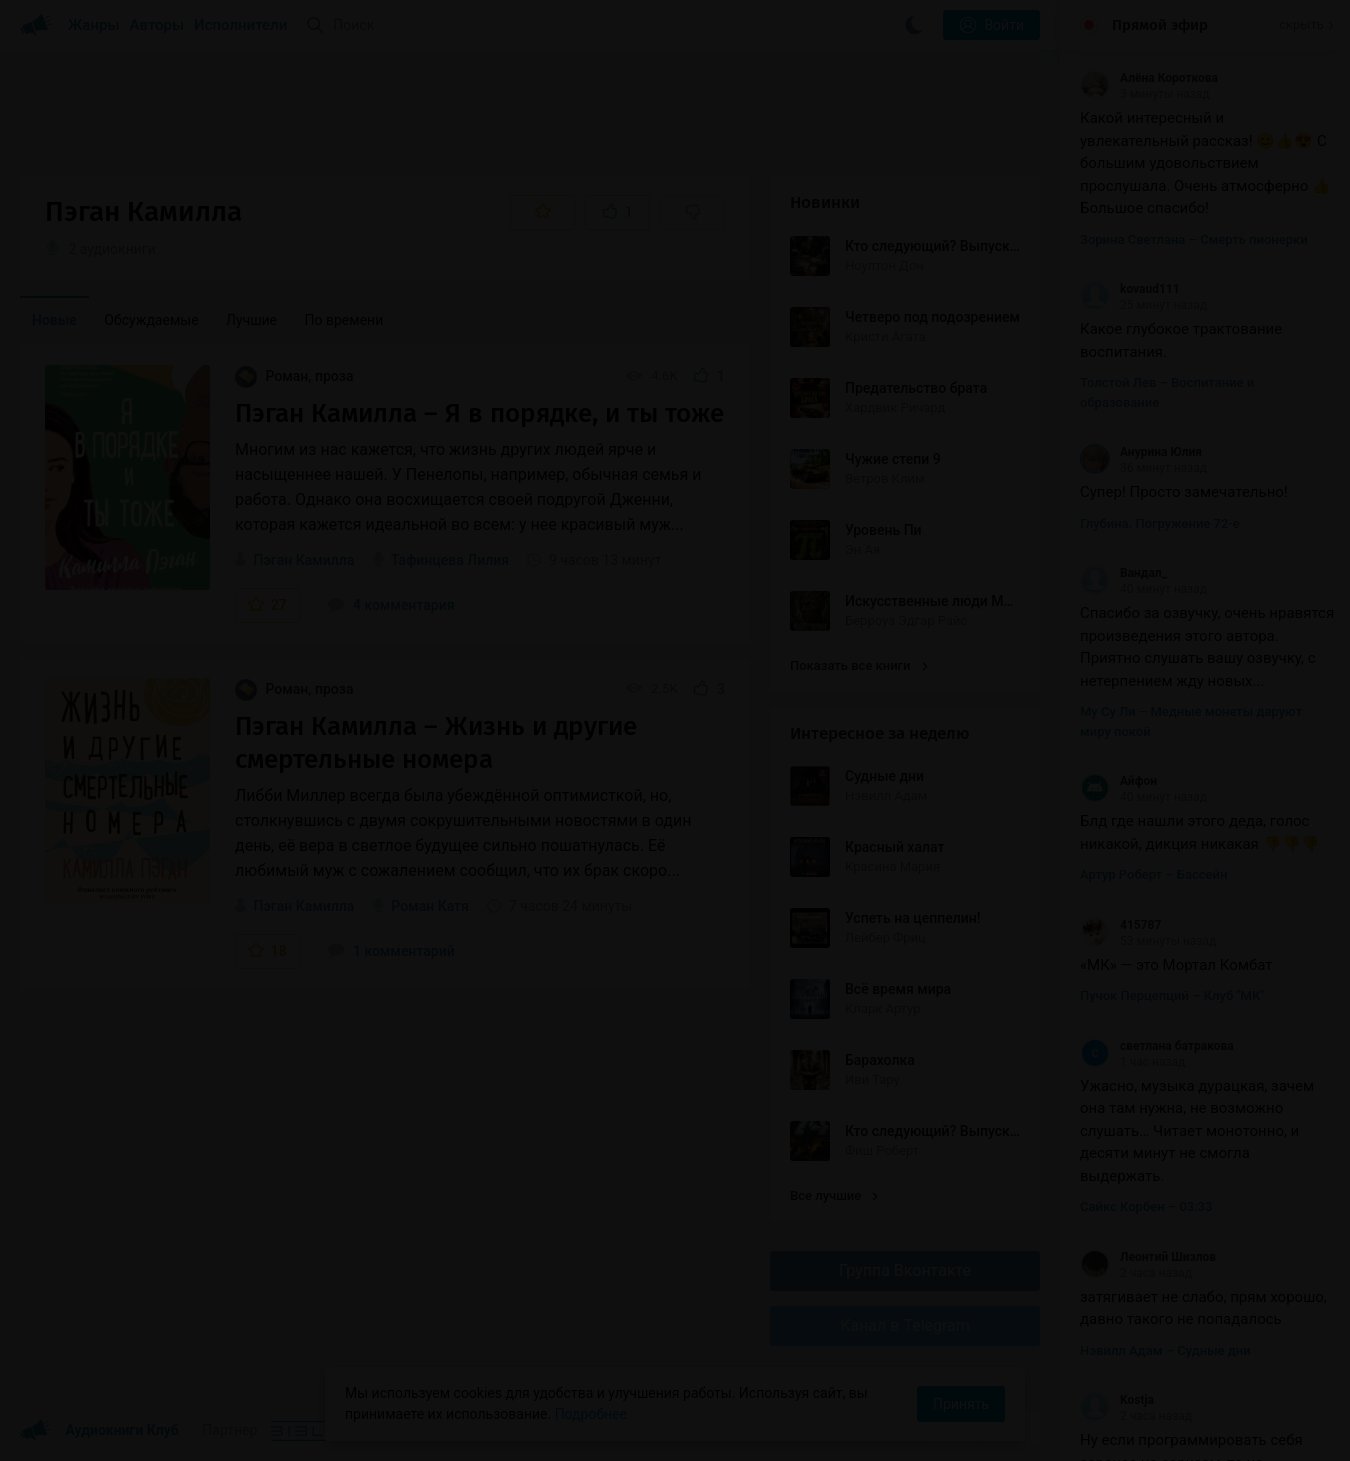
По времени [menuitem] (344, 320)
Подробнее (591, 1414)
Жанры (94, 25)
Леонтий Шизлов (1148, 1257)
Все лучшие (834, 1195)
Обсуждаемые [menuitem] (151, 320)
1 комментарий (391, 951)
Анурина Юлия (1141, 452)
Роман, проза (294, 376)
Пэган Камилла (303, 560)
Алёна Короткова (1149, 78)
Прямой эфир (1160, 25)
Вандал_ (1123, 573)
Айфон (1118, 781)
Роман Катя (430, 906)
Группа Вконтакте (905, 1270)
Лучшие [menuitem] (251, 320)
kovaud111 (1130, 289)
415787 (1120, 925)
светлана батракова (1157, 1046)
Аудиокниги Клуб (99, 1431)
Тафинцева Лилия (450, 560)
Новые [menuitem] (54, 320)
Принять (961, 1404)
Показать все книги (858, 665)
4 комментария (391, 605)
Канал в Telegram (905, 1325)
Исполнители (240, 25)
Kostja (1117, 1400)
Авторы (157, 25)
